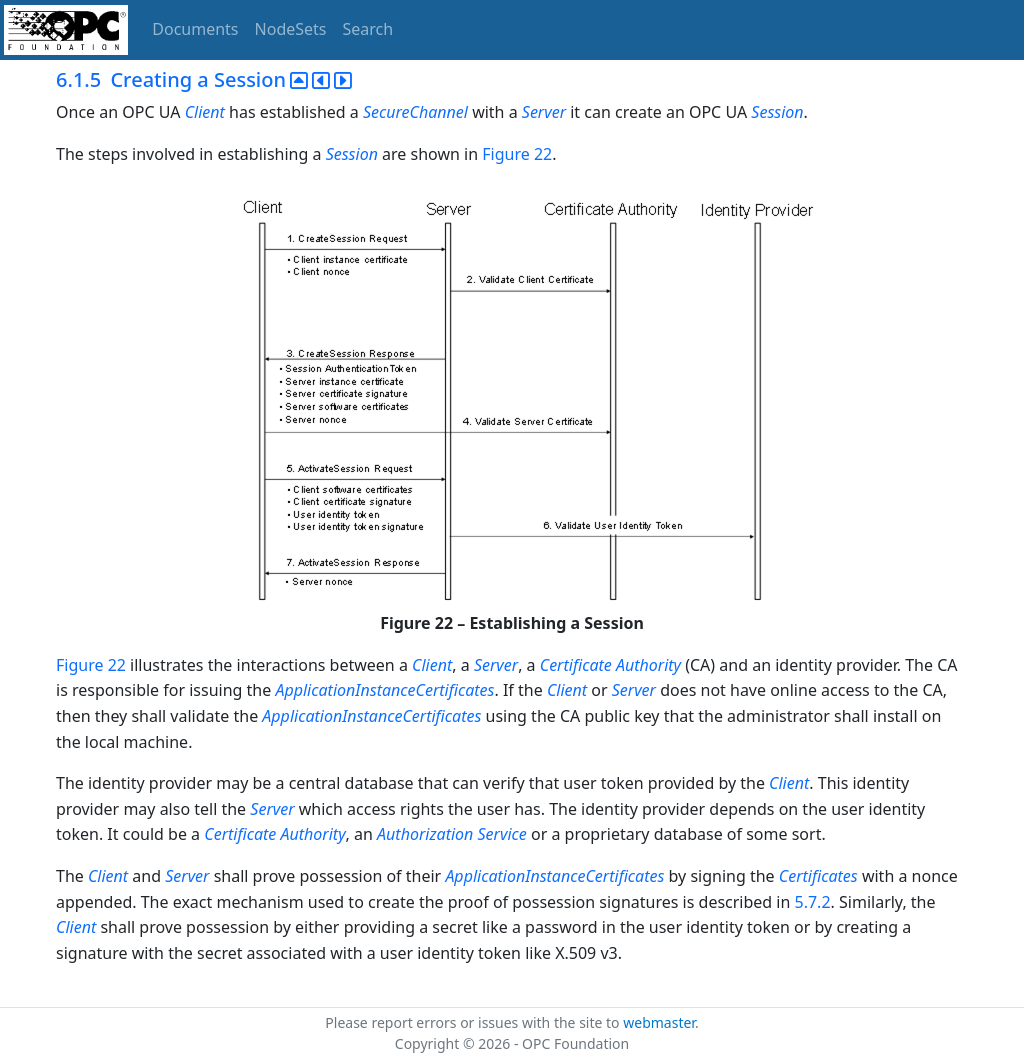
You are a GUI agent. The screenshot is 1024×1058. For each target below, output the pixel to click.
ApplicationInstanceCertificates (384, 690)
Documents (195, 29)
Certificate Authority (610, 665)
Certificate (240, 834)
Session (777, 112)
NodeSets (291, 29)
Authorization (425, 834)
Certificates (818, 876)
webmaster (659, 1022)
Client (205, 112)
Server (544, 112)
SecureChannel (415, 112)
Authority (312, 834)
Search (368, 29)
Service (502, 834)
